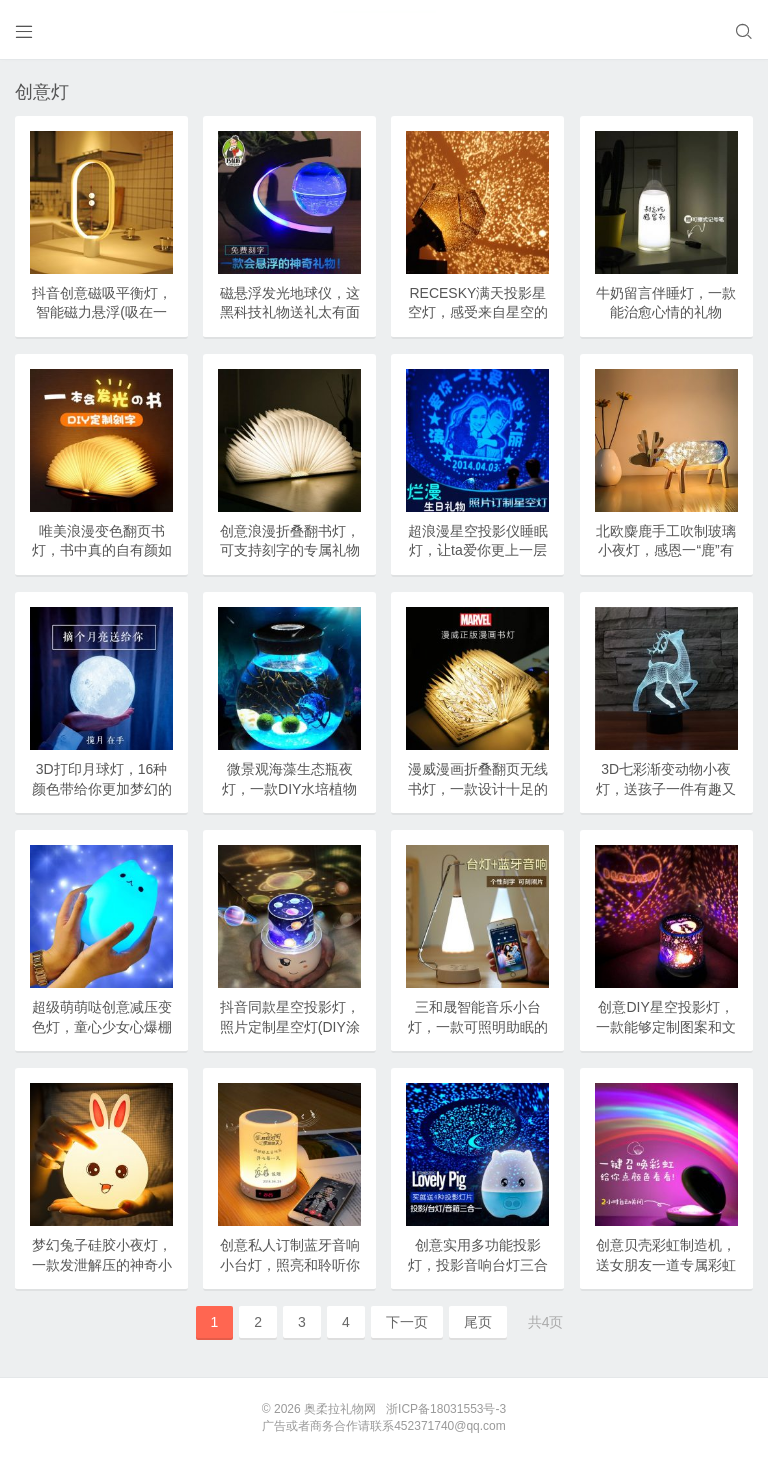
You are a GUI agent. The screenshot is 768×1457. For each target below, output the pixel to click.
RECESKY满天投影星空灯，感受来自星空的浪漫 (478, 312)
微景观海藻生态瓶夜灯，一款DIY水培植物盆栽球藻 (289, 788)
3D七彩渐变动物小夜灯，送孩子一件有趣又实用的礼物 (666, 788)
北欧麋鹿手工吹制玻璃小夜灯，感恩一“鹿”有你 (666, 550)
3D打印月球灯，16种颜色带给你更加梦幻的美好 (102, 788)
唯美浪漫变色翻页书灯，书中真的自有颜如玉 (102, 550)
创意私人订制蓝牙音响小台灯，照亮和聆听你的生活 (290, 1264)
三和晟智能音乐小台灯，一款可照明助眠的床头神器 (478, 1026)
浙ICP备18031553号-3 (446, 1409)
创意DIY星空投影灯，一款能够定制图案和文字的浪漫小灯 (666, 1026)
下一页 (407, 1322)
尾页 (478, 1322)
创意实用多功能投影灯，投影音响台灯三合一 (478, 1264)
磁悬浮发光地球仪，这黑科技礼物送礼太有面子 (290, 312)
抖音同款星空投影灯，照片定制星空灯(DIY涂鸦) (290, 1026)
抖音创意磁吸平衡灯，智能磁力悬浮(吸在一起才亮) (102, 312)
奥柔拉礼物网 (340, 1409)
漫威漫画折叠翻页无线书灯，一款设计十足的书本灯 (478, 788)
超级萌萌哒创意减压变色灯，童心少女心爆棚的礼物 (102, 1026)
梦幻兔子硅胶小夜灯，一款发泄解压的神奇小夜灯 (102, 1264)
